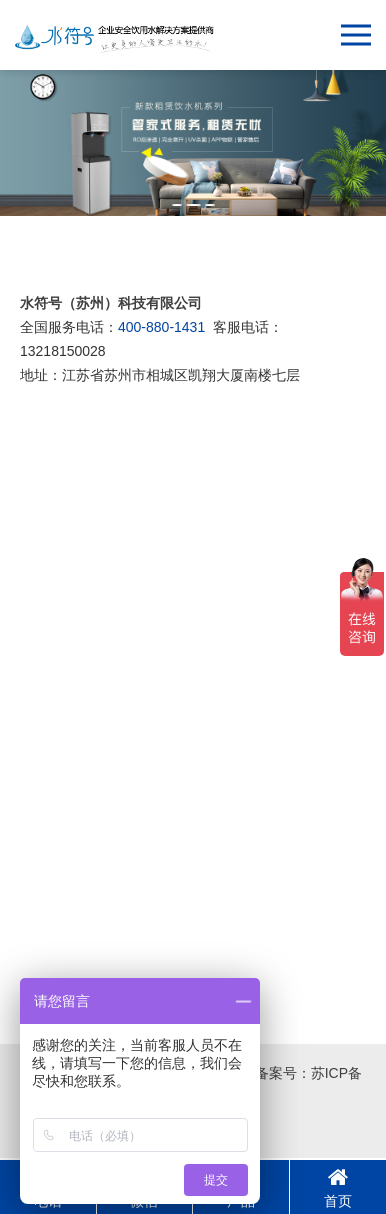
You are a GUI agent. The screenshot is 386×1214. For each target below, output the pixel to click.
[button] (177, 205)
